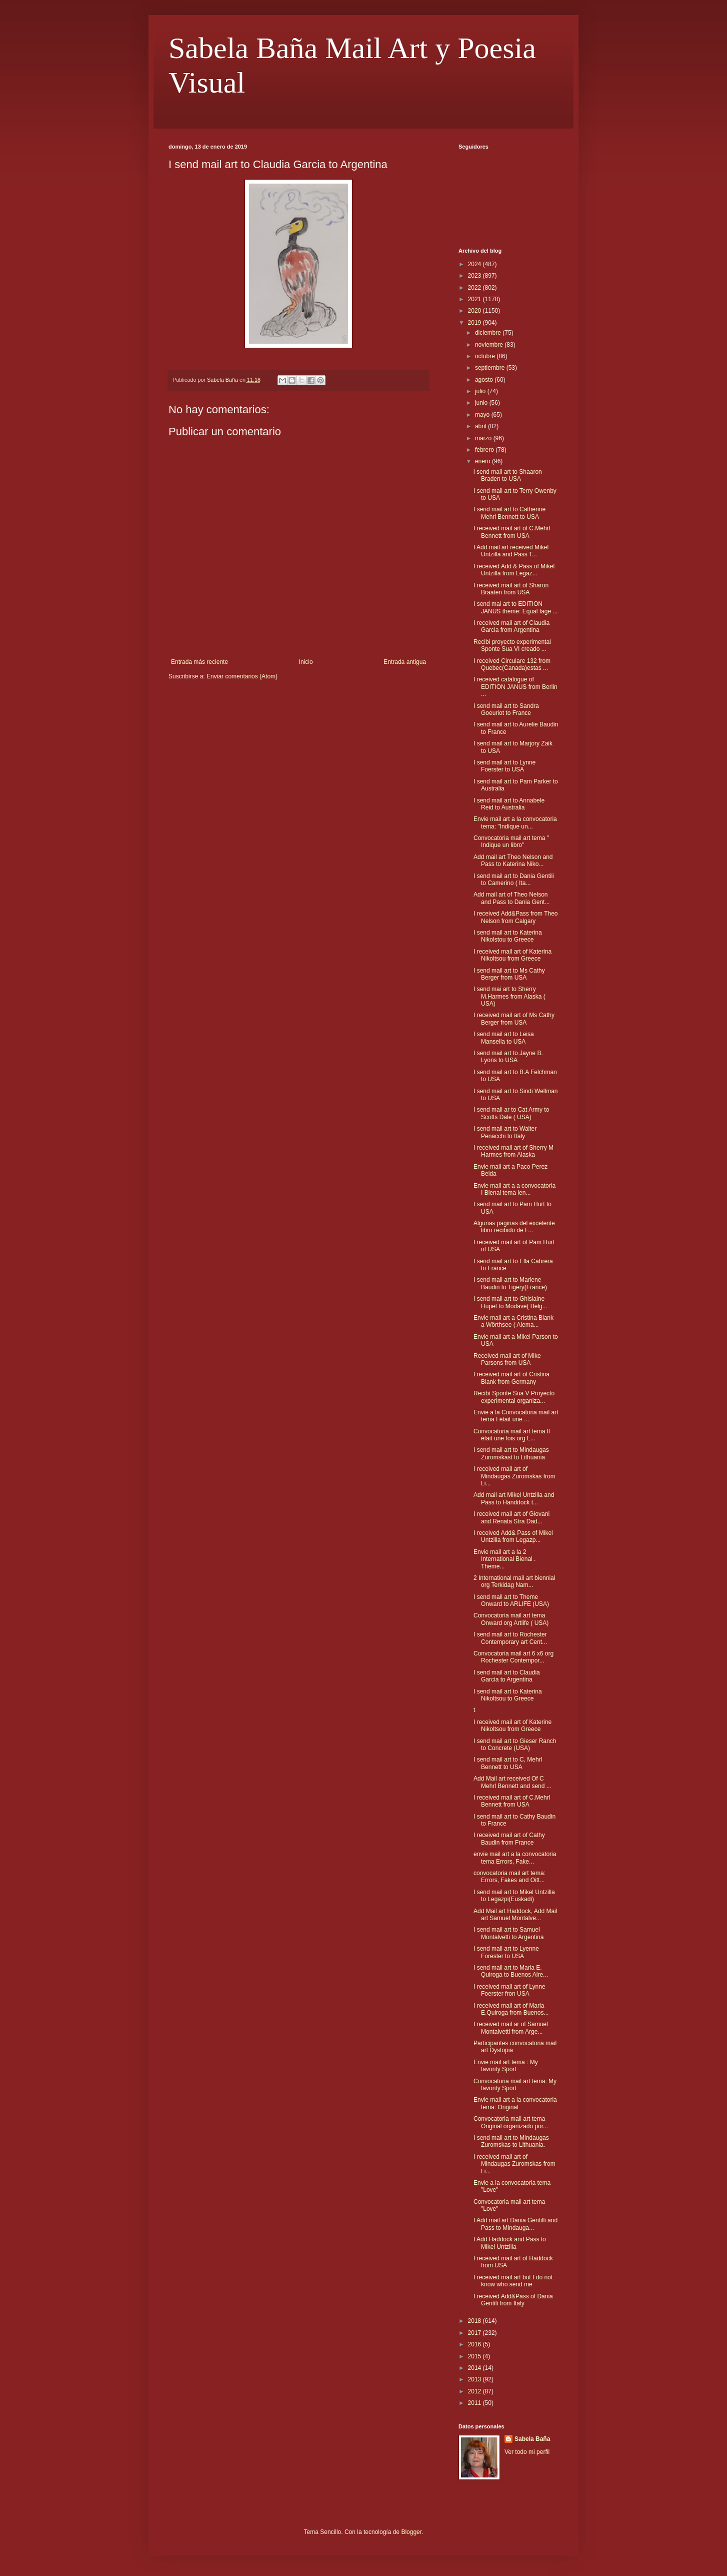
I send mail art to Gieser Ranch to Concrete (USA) (515, 1745)
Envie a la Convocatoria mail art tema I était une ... (516, 1416)
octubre (485, 356)
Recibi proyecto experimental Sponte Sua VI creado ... (512, 645)
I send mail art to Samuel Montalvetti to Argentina (509, 1933)
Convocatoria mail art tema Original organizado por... (511, 2122)
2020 (475, 310)
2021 (475, 299)
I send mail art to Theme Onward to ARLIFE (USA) (511, 1600)
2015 (475, 2356)
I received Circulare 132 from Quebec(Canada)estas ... (512, 664)
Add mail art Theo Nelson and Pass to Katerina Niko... (513, 860)
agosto (484, 379)
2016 (475, 2344)
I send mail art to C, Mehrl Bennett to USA (508, 1763)
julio (481, 391)
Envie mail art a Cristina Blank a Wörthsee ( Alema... (514, 1321)
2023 (475, 275)
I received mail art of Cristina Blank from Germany (512, 1378)
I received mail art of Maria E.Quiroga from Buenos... (511, 2009)
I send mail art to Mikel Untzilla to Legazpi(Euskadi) (514, 1896)
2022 (475, 287)
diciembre (488, 332)
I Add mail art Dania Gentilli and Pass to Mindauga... (516, 2224)
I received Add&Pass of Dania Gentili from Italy (513, 2300)
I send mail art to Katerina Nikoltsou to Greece (508, 1695)
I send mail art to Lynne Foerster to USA (505, 766)
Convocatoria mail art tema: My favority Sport (515, 2085)
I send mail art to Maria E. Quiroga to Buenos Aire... (511, 1971)
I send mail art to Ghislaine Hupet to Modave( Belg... (511, 1302)
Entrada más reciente (199, 661)
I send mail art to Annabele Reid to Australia (509, 804)
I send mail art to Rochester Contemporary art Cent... (510, 1638)
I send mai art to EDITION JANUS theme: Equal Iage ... (516, 607)
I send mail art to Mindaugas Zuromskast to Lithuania (511, 1453)
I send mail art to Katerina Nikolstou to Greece (508, 936)
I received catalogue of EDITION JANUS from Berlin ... (516, 686)
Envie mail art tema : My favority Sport (506, 2066)
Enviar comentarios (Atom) (242, 676)
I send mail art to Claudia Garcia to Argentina (507, 1676)
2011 (475, 2402)
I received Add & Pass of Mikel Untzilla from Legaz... (514, 570)
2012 (475, 2391)
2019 (475, 322)
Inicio (306, 661)
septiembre (490, 367)
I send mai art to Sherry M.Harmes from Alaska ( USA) (510, 996)
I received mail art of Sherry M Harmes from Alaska (514, 1151)
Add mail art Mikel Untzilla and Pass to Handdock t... (514, 1498)
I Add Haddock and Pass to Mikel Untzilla (510, 2243)
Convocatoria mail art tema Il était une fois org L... (512, 1435)
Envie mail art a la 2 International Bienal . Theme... (505, 1559)
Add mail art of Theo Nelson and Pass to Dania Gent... (512, 898)
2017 (475, 2332)
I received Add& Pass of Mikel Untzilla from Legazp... (513, 1536)
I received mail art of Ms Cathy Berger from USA (514, 1019)
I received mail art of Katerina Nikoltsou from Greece (513, 955)
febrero (485, 449)
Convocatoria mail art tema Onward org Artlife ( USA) (511, 1619)
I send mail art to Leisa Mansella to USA (504, 1038)
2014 (475, 2367)
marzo (484, 438)
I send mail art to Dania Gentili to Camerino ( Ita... (514, 880)
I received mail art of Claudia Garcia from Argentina (512, 626)
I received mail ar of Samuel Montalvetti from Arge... (511, 2028)
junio (482, 402)
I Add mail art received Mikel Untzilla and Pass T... (511, 551)
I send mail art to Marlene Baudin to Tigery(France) (510, 1283)
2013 (475, 2379)
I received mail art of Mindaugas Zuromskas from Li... (515, 1476)
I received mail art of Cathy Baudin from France (509, 1839)
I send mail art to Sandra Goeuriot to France (506, 709)
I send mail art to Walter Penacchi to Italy (505, 1132)
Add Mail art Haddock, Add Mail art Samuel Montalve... (515, 1915)
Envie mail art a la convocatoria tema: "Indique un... (515, 822)
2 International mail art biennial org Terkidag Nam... (514, 1581)
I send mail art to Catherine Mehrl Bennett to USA (510, 513)
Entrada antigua (405, 661)
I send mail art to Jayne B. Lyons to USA (508, 1057)
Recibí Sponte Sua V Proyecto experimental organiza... (514, 1397)
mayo (483, 414)
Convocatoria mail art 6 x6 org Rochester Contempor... (514, 1657)
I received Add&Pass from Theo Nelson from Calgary (516, 917)
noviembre (489, 344)
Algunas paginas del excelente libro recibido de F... (514, 1227)
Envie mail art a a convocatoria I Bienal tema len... (515, 1189)
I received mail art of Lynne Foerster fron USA (510, 1990)
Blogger (411, 2531)
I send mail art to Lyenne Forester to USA (506, 1952)
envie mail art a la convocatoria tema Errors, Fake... (515, 1858)
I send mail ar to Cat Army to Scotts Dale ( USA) (511, 1113)
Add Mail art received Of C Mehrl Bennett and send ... (513, 1782)
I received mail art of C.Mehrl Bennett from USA (512, 532)
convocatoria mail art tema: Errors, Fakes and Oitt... (510, 1877)
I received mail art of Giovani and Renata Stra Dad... (512, 1517)
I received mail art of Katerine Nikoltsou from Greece (513, 1726)
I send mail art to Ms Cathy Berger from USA (509, 974)
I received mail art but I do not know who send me (513, 2281)
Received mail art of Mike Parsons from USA (507, 1359)
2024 (475, 264)
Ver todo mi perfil (527, 2451)
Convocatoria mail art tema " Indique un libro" (511, 841)
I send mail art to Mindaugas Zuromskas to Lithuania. (511, 2141)
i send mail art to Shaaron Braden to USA (508, 475)
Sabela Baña (532, 2438)
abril (481, 426)
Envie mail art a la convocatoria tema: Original (515, 2103)
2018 (475, 2320)
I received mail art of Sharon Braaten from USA (511, 589)
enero (483, 461)
